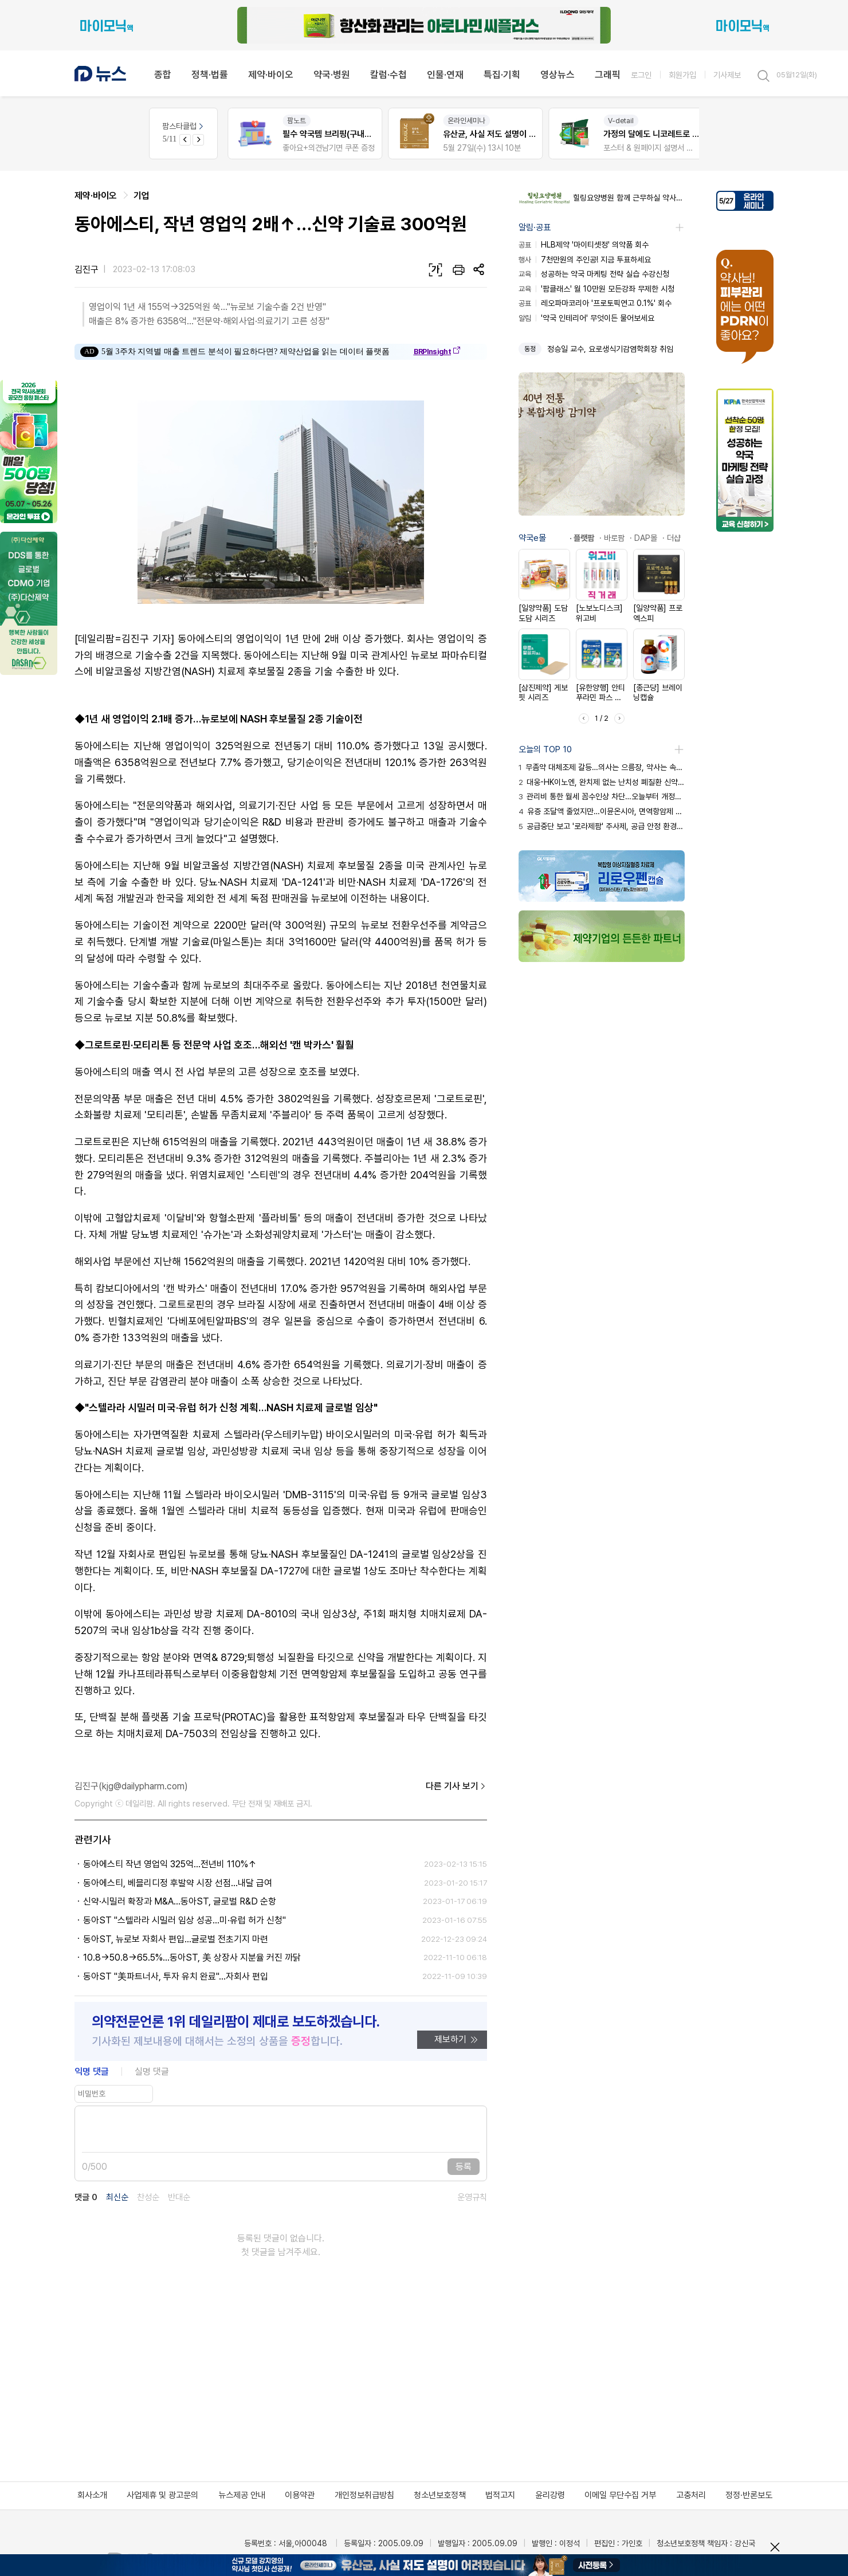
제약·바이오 (270, 74)
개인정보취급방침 (364, 2495)
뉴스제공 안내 (241, 2495)
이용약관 (300, 2495)
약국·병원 (331, 74)
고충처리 (691, 2495)
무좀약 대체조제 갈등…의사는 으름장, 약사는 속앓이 (602, 767)
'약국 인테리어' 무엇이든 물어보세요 (586, 318)
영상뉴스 (557, 74)
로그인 (641, 75)
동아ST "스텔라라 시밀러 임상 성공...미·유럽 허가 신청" (184, 1920)
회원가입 (682, 75)
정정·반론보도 (748, 2495)
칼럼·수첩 (388, 74)
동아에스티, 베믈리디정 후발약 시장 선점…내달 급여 (177, 1883)
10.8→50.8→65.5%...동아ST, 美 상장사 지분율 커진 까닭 (192, 1957)
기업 (142, 195)
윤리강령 (550, 2495)
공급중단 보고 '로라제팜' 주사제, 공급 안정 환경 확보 (602, 826)
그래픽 (608, 74)
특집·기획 (502, 74)
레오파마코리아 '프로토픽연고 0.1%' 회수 (595, 303)
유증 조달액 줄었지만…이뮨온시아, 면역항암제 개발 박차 (602, 811)
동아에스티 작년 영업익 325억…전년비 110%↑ (170, 1864)
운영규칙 (472, 2197)
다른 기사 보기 (456, 1786)
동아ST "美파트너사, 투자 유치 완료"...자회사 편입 (175, 1976)
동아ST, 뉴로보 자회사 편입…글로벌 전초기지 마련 (175, 1939)
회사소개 (92, 2495)
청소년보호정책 (440, 2495)
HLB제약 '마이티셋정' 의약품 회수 (584, 244)
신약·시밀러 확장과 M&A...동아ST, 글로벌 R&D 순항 (179, 1901)
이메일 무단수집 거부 (620, 2495)
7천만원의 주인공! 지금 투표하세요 (585, 259)
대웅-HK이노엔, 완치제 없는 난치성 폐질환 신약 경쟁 (602, 782)
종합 (162, 74)
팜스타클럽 (183, 126)
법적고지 (500, 2495)
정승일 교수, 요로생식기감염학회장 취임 (610, 349)
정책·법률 (209, 74)
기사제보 (727, 75)
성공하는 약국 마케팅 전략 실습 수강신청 (594, 273)
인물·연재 (445, 74)
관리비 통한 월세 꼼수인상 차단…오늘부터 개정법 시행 (602, 796)
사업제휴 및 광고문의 (162, 2495)
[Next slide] (198, 140)
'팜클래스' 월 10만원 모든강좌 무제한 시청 (596, 288)
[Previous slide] (185, 140)
